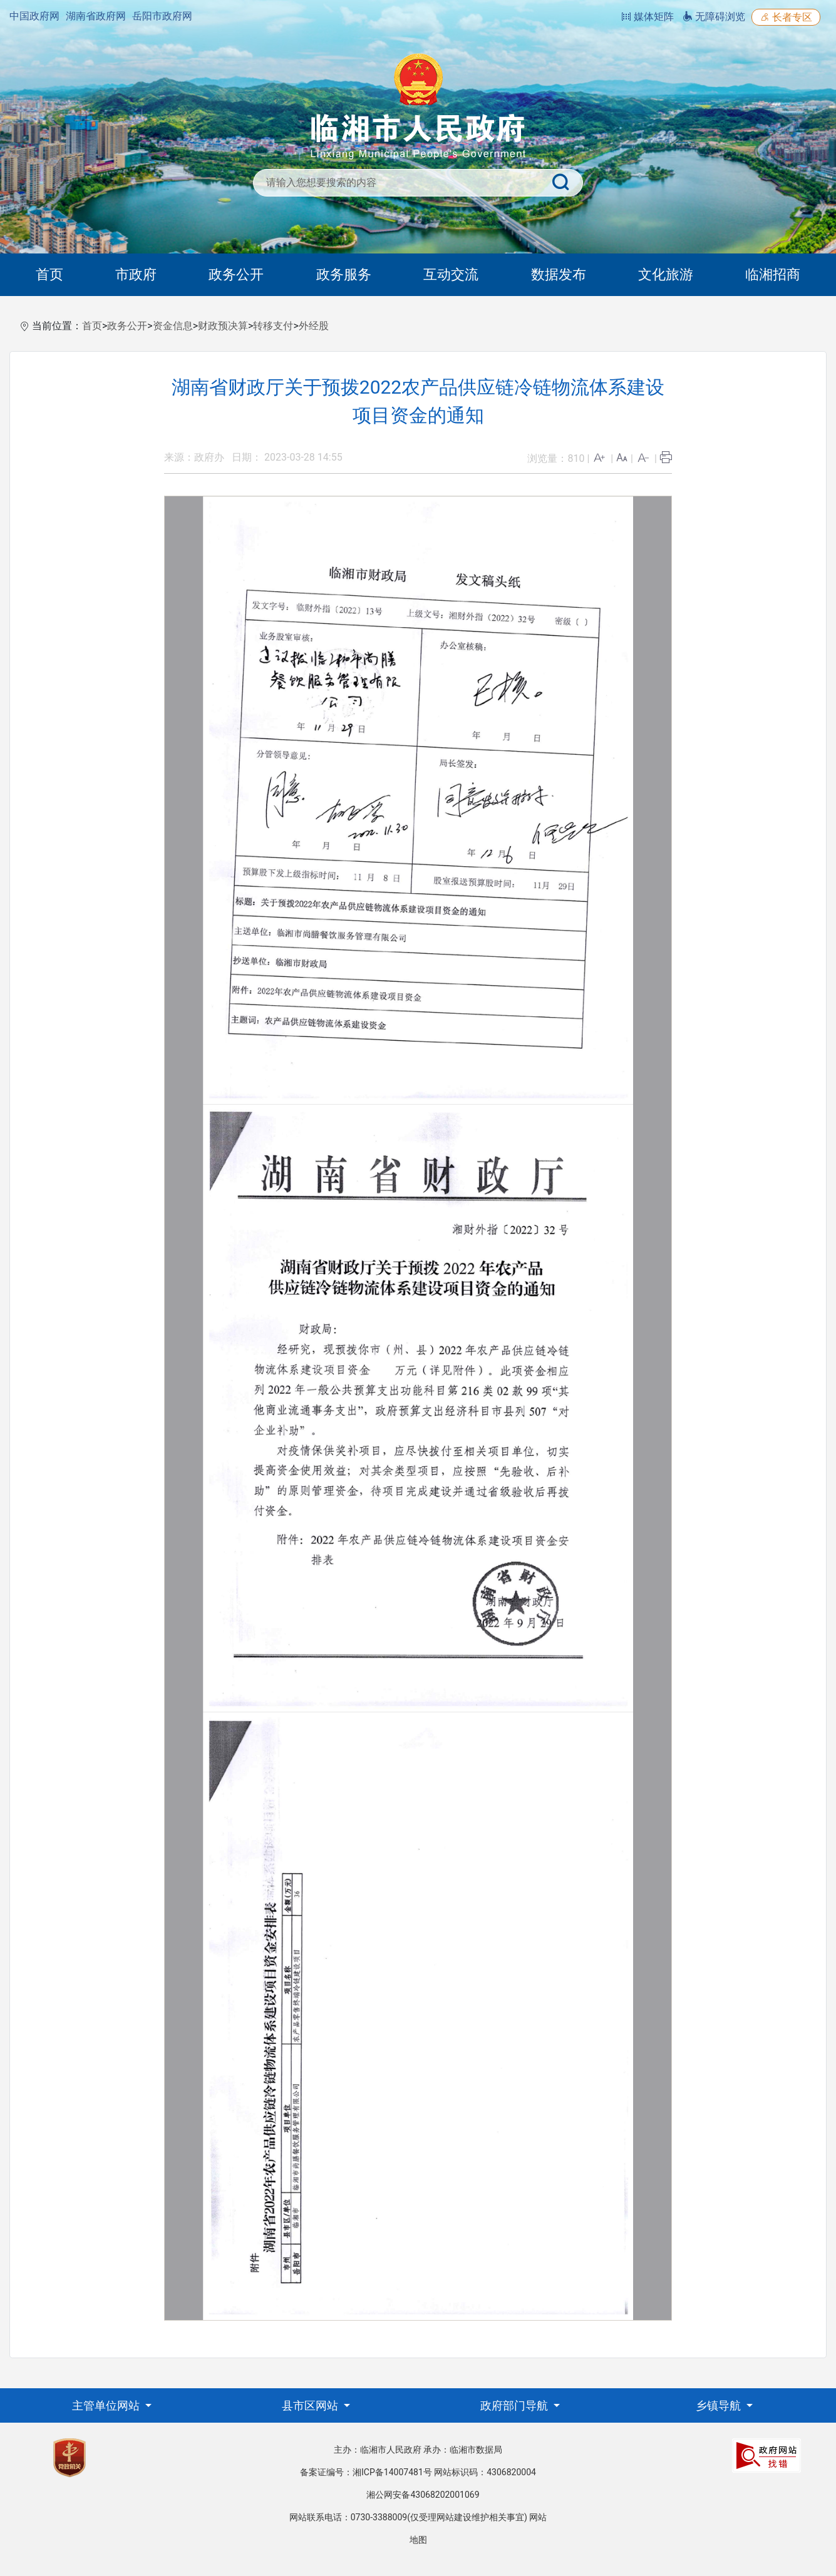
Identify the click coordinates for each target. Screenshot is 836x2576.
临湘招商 (772, 274)
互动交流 (450, 274)
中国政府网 (34, 16)
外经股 (314, 326)
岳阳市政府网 (162, 16)
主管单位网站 (107, 2405)
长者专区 (786, 17)
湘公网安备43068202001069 (422, 2495)
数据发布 (558, 274)
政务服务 (343, 274)
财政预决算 (223, 326)
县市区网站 (311, 2405)
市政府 (136, 274)
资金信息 (173, 326)
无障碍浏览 (714, 17)
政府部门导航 (515, 2405)
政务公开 (236, 274)
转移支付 (273, 326)
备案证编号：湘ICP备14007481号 (366, 2472)
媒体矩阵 (647, 17)
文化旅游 (665, 274)
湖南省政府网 (96, 16)
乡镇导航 (719, 2405)
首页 (49, 274)
